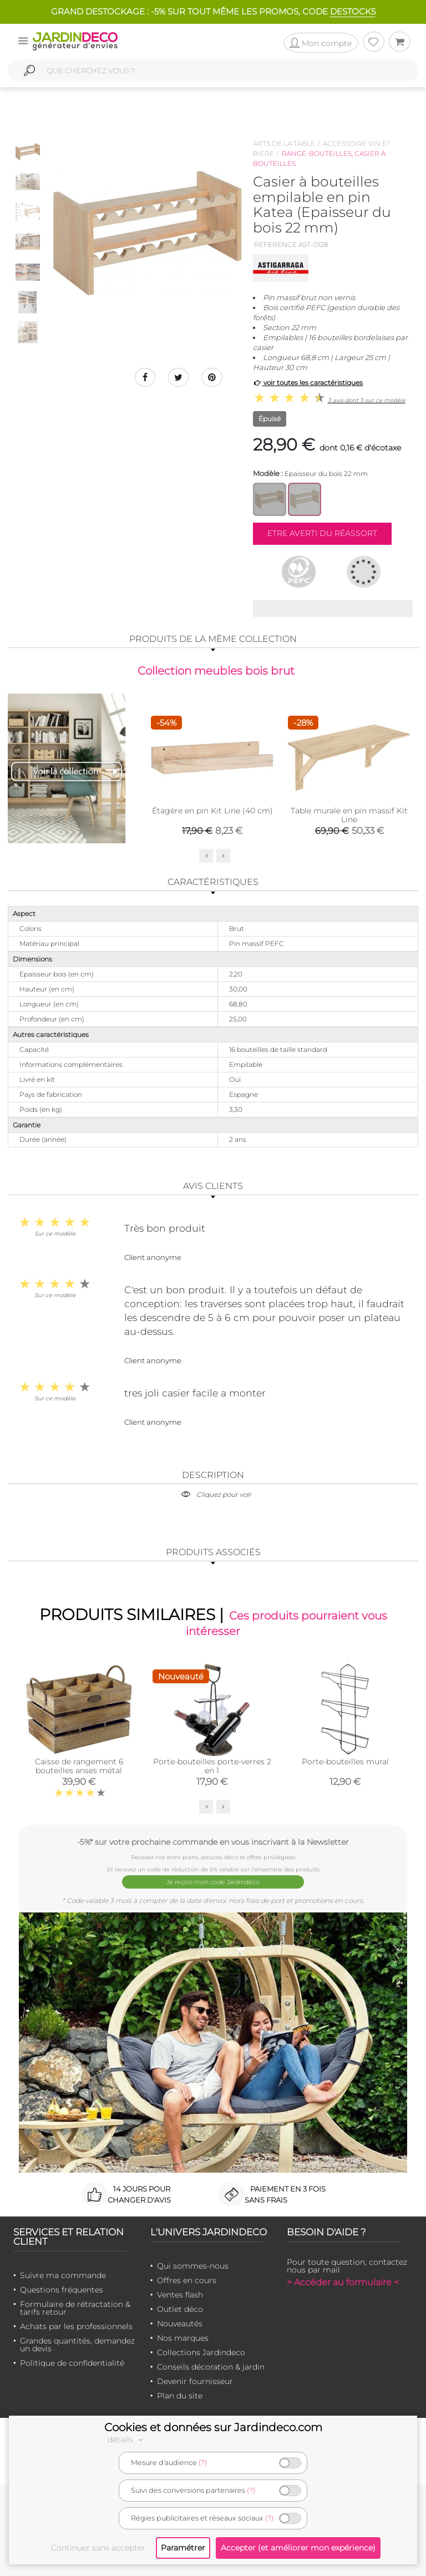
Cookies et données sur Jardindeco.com (213, 2427)
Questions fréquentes (61, 2290)
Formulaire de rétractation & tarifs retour (75, 2308)
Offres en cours (186, 2281)
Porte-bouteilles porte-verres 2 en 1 (212, 1769)
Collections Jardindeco (201, 2353)
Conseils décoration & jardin (211, 2367)
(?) (203, 2462)
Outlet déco (180, 2310)
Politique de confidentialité (72, 2363)
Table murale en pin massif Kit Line (349, 816)
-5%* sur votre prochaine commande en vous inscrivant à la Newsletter (213, 1845)
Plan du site (179, 2396)
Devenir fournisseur (195, 2382)
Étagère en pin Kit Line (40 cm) (212, 812)
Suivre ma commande (63, 2276)
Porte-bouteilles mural (345, 1765)
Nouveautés (179, 2324)
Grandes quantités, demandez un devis (77, 2345)
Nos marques (183, 2339)
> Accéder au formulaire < (343, 2283)
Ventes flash (180, 2295)
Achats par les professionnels (76, 2327)
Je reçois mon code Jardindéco (213, 1883)
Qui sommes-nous (193, 2266)
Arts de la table (284, 143)
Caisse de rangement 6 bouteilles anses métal (79, 1769)
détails (127, 2440)
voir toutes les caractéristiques (308, 382)
